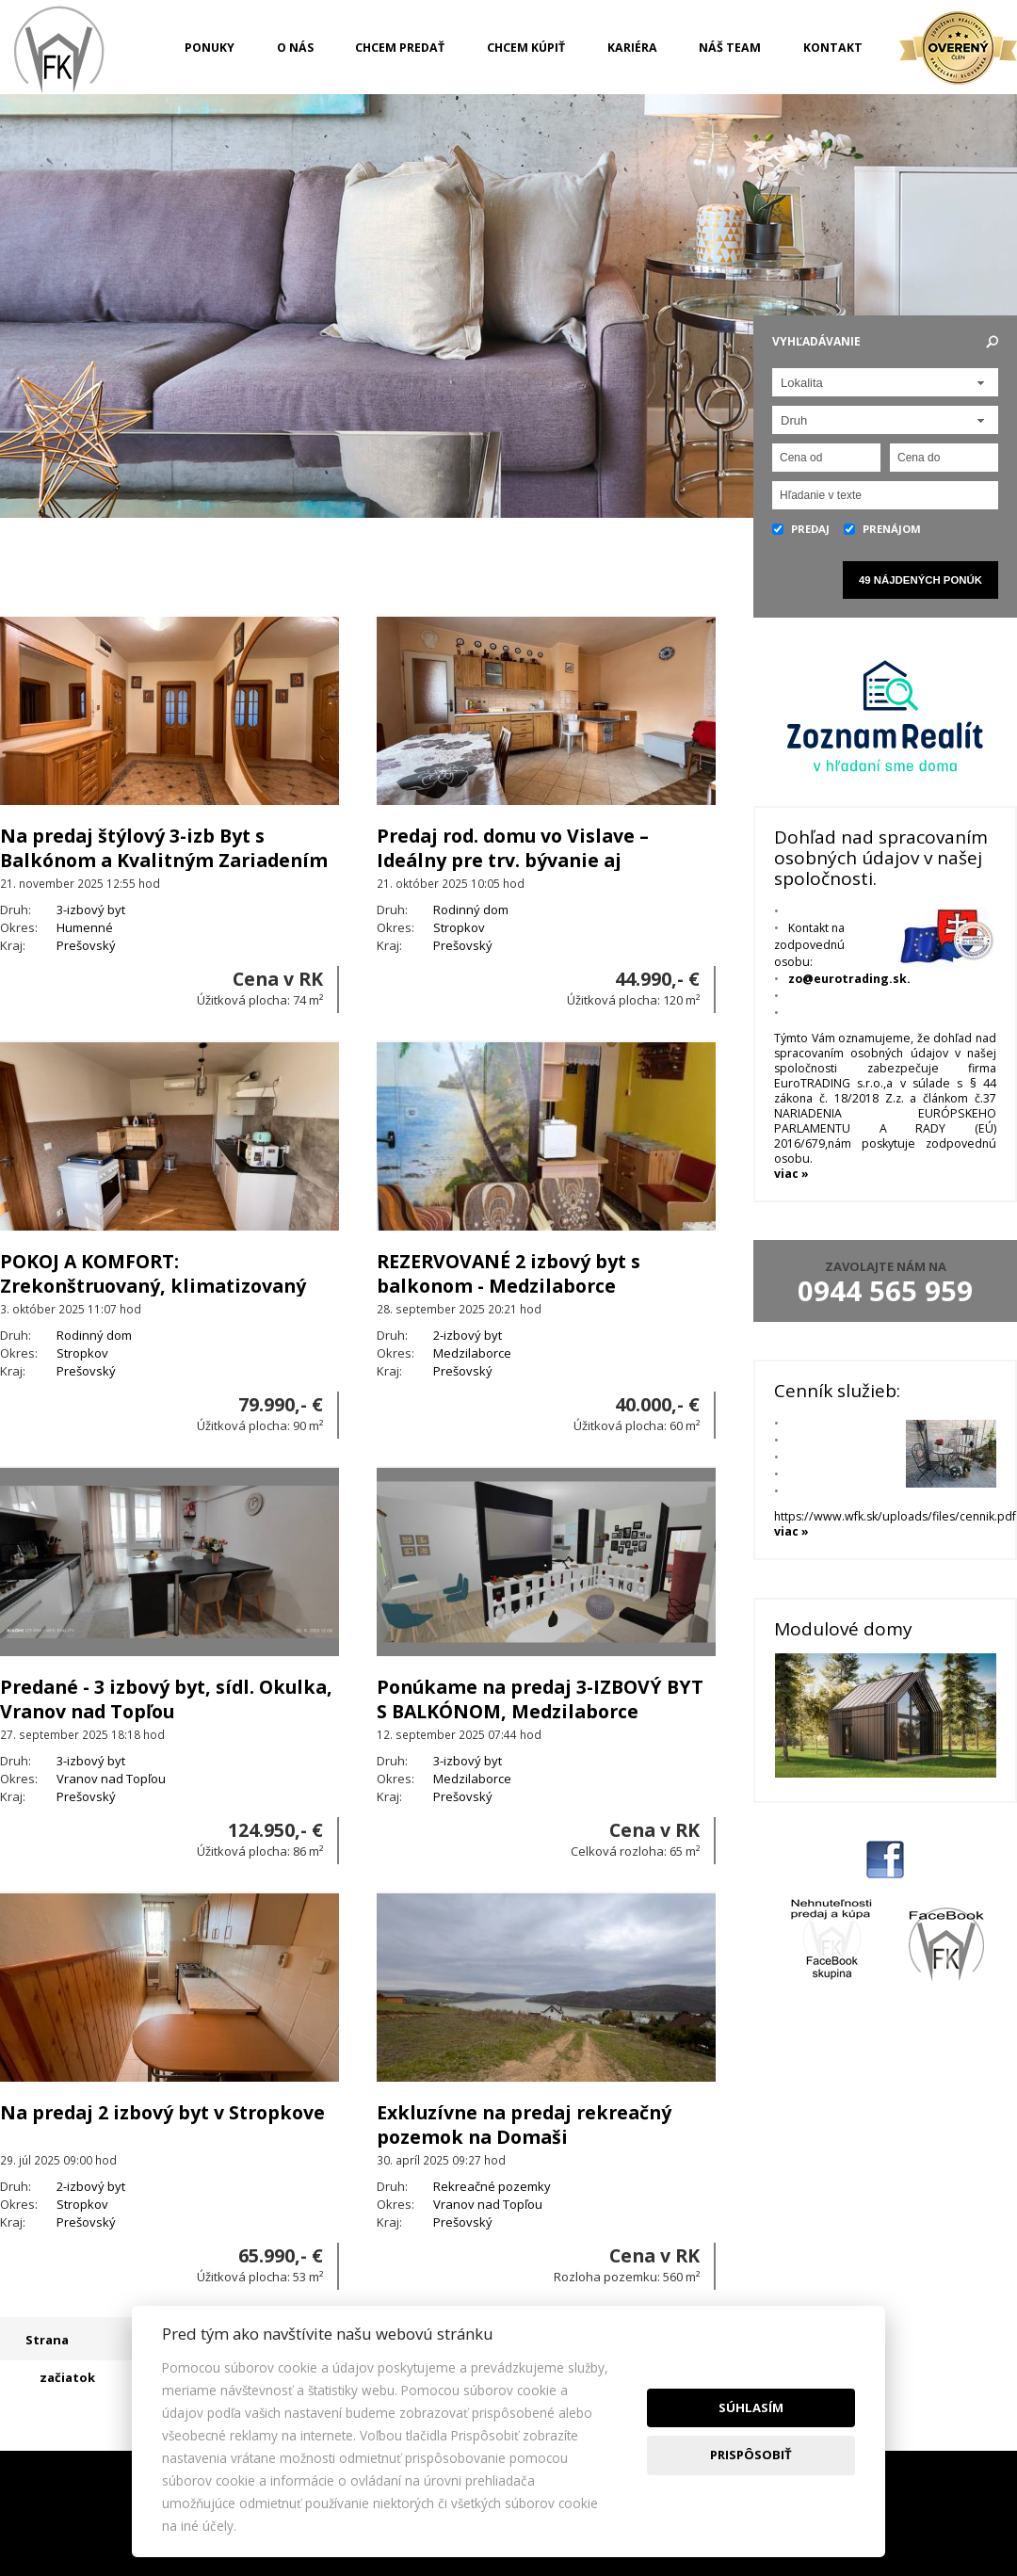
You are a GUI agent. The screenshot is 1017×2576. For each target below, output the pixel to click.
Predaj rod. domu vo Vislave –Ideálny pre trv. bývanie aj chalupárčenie (513, 860)
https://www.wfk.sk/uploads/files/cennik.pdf (895, 1523)
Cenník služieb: (837, 1390)
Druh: (15, 909)
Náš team (730, 48)
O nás (295, 48)
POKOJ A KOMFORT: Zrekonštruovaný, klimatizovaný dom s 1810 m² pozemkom (153, 1285)
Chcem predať (399, 48)
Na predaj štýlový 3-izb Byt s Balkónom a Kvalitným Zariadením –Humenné (164, 860)
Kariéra (632, 48)
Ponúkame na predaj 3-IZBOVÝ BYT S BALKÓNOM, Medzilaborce (540, 1699)
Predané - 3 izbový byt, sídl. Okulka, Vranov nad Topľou (166, 1699)
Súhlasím (750, 2407)
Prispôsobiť (751, 2454)
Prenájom (882, 529)
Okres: (19, 927)
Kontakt (833, 48)
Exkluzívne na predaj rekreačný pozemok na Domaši (524, 2124)
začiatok (67, 2377)
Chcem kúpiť (526, 48)
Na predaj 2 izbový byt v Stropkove (162, 2112)
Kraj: (12, 945)
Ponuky (209, 48)
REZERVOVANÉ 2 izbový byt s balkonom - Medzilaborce (508, 1273)
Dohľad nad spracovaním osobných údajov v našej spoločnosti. (881, 858)
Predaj (801, 529)
